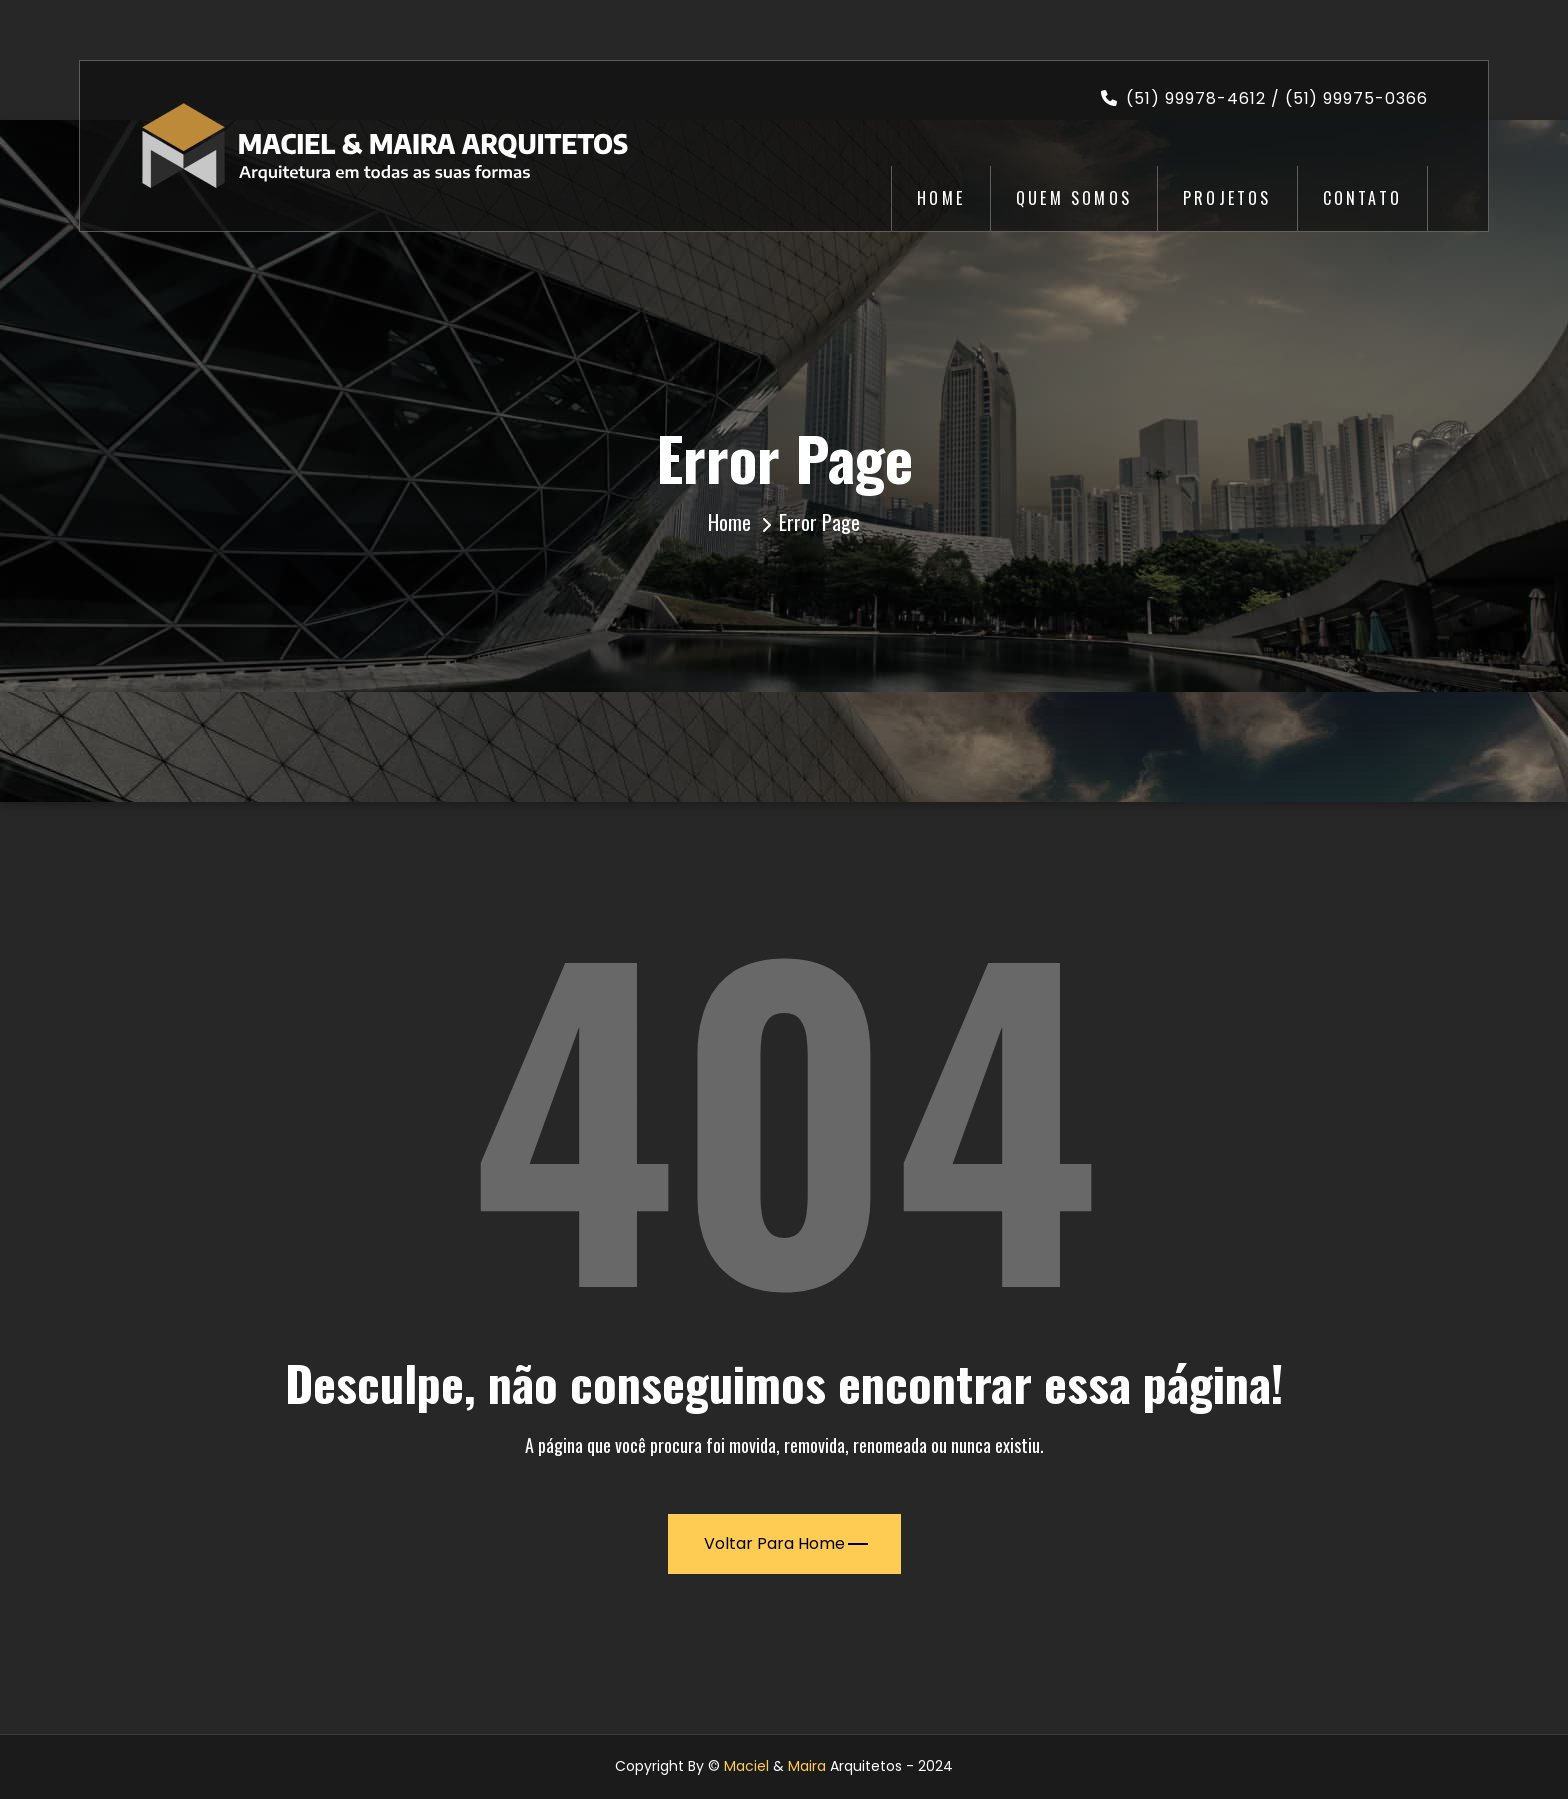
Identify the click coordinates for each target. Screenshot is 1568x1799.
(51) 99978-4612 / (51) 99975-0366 (1264, 98)
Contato (1362, 198)
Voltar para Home (786, 1543)
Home (941, 198)
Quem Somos (1074, 198)
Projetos (1227, 198)
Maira (807, 1766)
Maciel (746, 1766)
